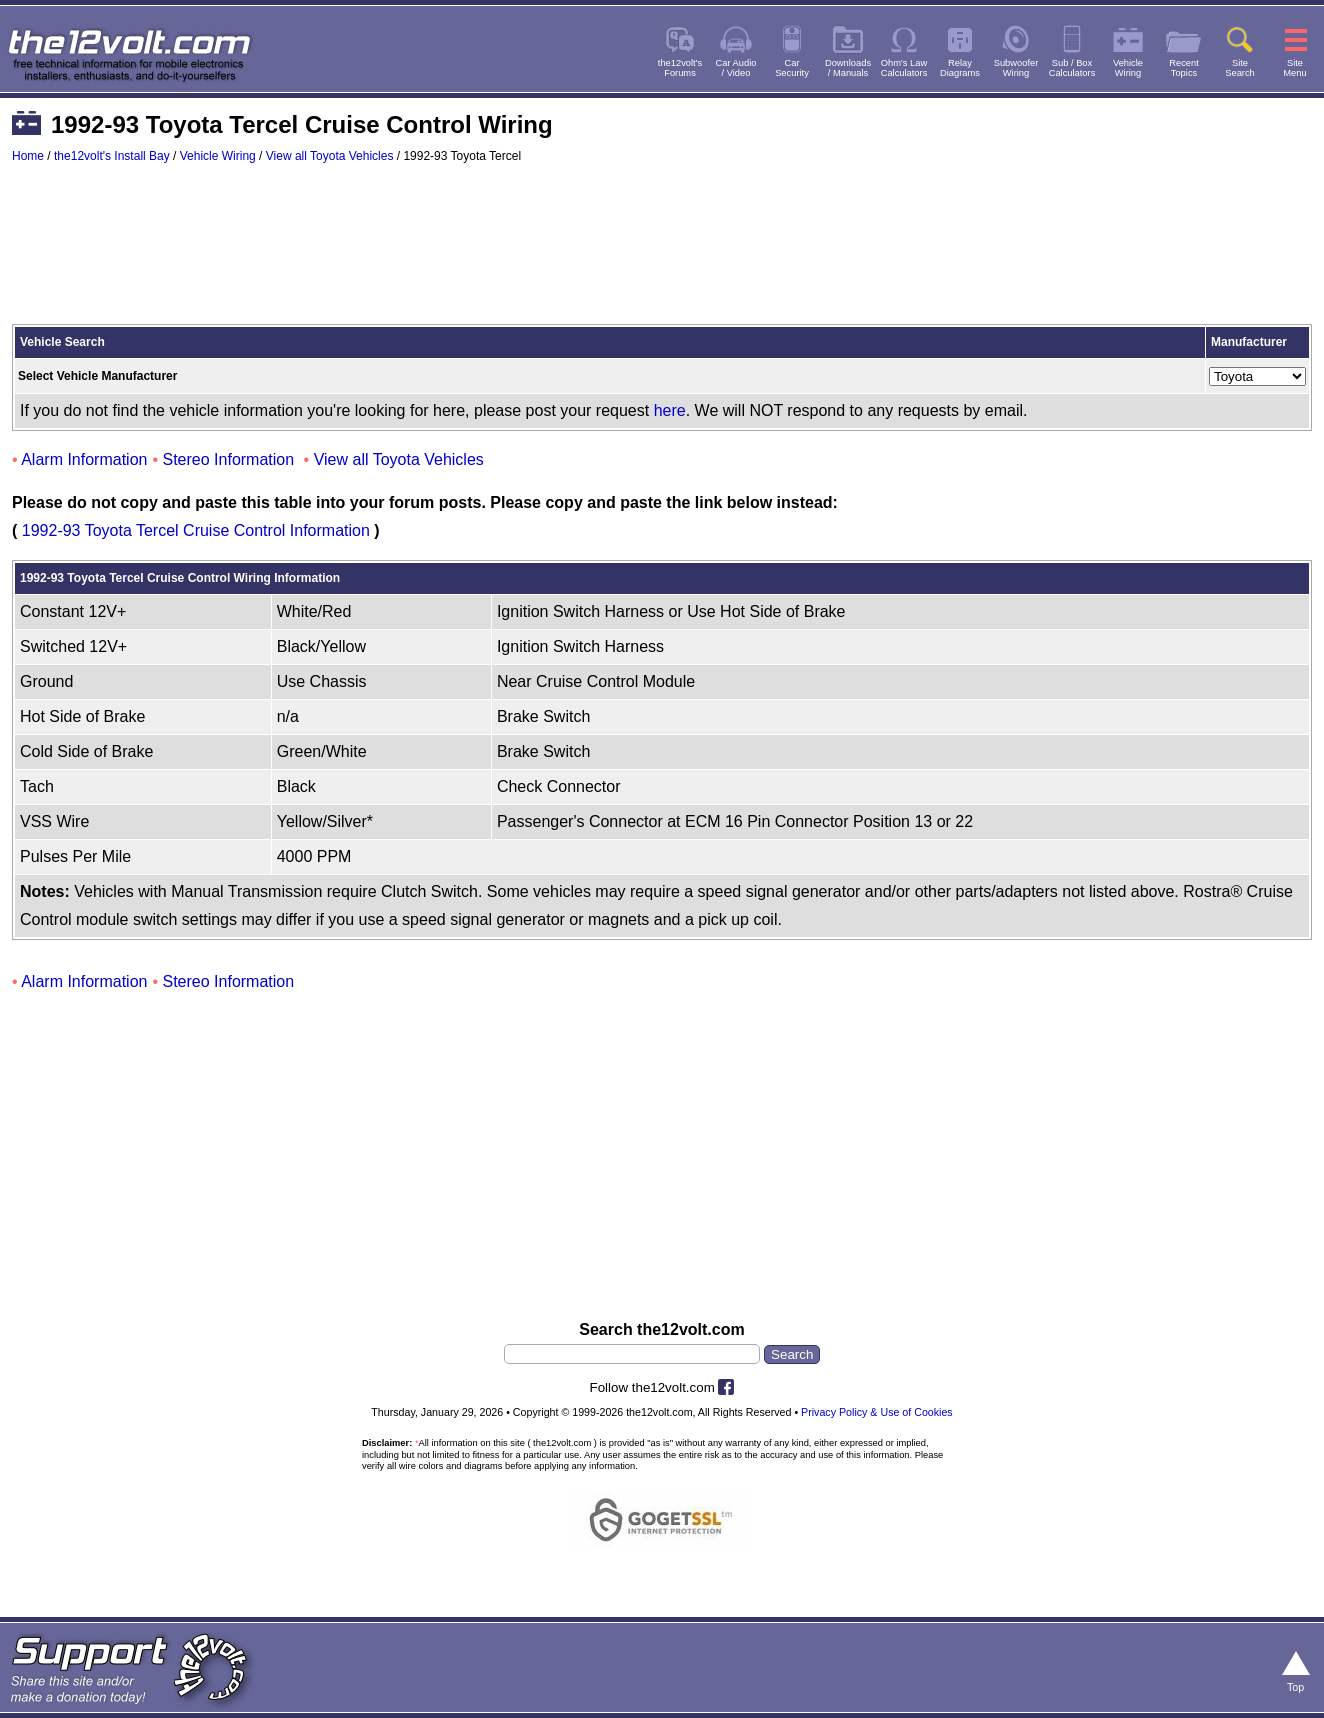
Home (28, 156)
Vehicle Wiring (218, 156)
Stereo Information (229, 459)
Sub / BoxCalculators (1072, 68)
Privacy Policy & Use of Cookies (877, 1412)
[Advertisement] (662, 253)
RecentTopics (1184, 68)
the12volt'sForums (680, 68)
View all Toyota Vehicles (330, 156)
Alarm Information (84, 459)
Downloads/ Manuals (848, 68)
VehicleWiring (1128, 68)
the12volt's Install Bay (112, 156)
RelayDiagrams (960, 68)
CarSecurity (792, 68)
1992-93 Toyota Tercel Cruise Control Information (196, 530)
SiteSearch (1240, 68)
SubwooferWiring (1016, 68)
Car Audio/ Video (736, 68)
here (670, 410)
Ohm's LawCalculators (904, 68)
